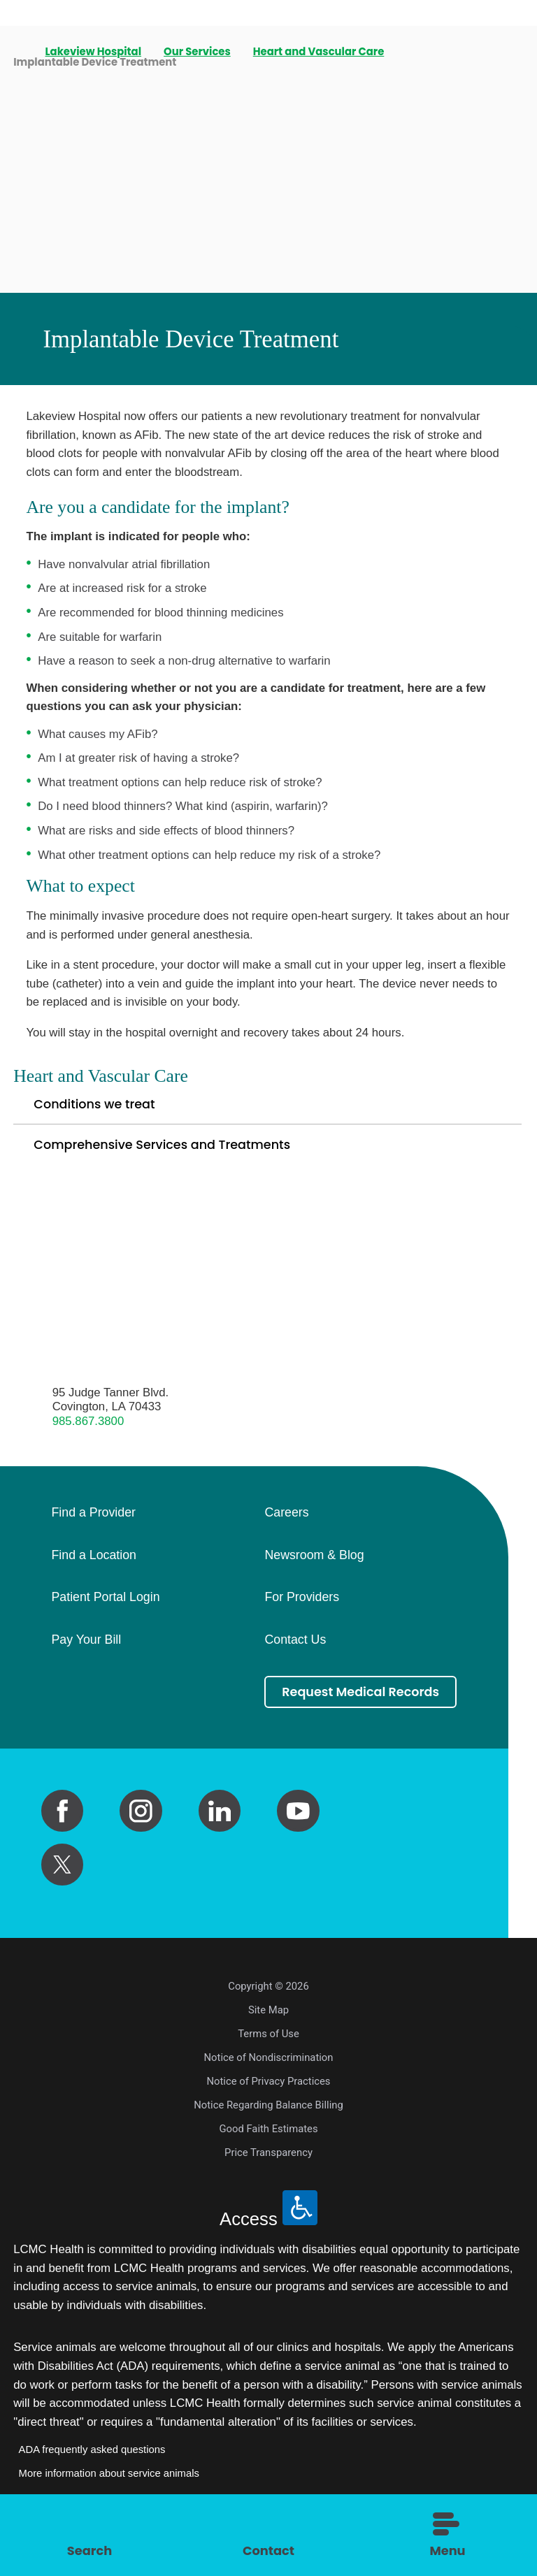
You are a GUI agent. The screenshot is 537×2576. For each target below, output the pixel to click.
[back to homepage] (18, 52)
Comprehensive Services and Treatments (170, 1148)
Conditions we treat (98, 1106)
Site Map (268, 2032)
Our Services (197, 52)
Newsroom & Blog (314, 1560)
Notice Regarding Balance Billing (268, 2127)
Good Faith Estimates (268, 2151)
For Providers (301, 1603)
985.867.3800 (88, 1426)
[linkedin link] (220, 1833)
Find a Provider (93, 1518)
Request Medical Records (363, 1705)
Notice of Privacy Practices (269, 2103)
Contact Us (295, 1645)
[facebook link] (62, 1833)
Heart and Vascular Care (319, 52)
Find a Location (93, 1560)
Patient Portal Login (105, 1603)
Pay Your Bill (86, 1645)
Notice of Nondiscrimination (269, 2080)
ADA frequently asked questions (92, 2471)
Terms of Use (268, 2056)
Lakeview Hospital (93, 52)
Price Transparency (268, 2175)
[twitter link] (62, 1887)
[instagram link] (141, 1833)
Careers (286, 1518)
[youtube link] (298, 1833)
